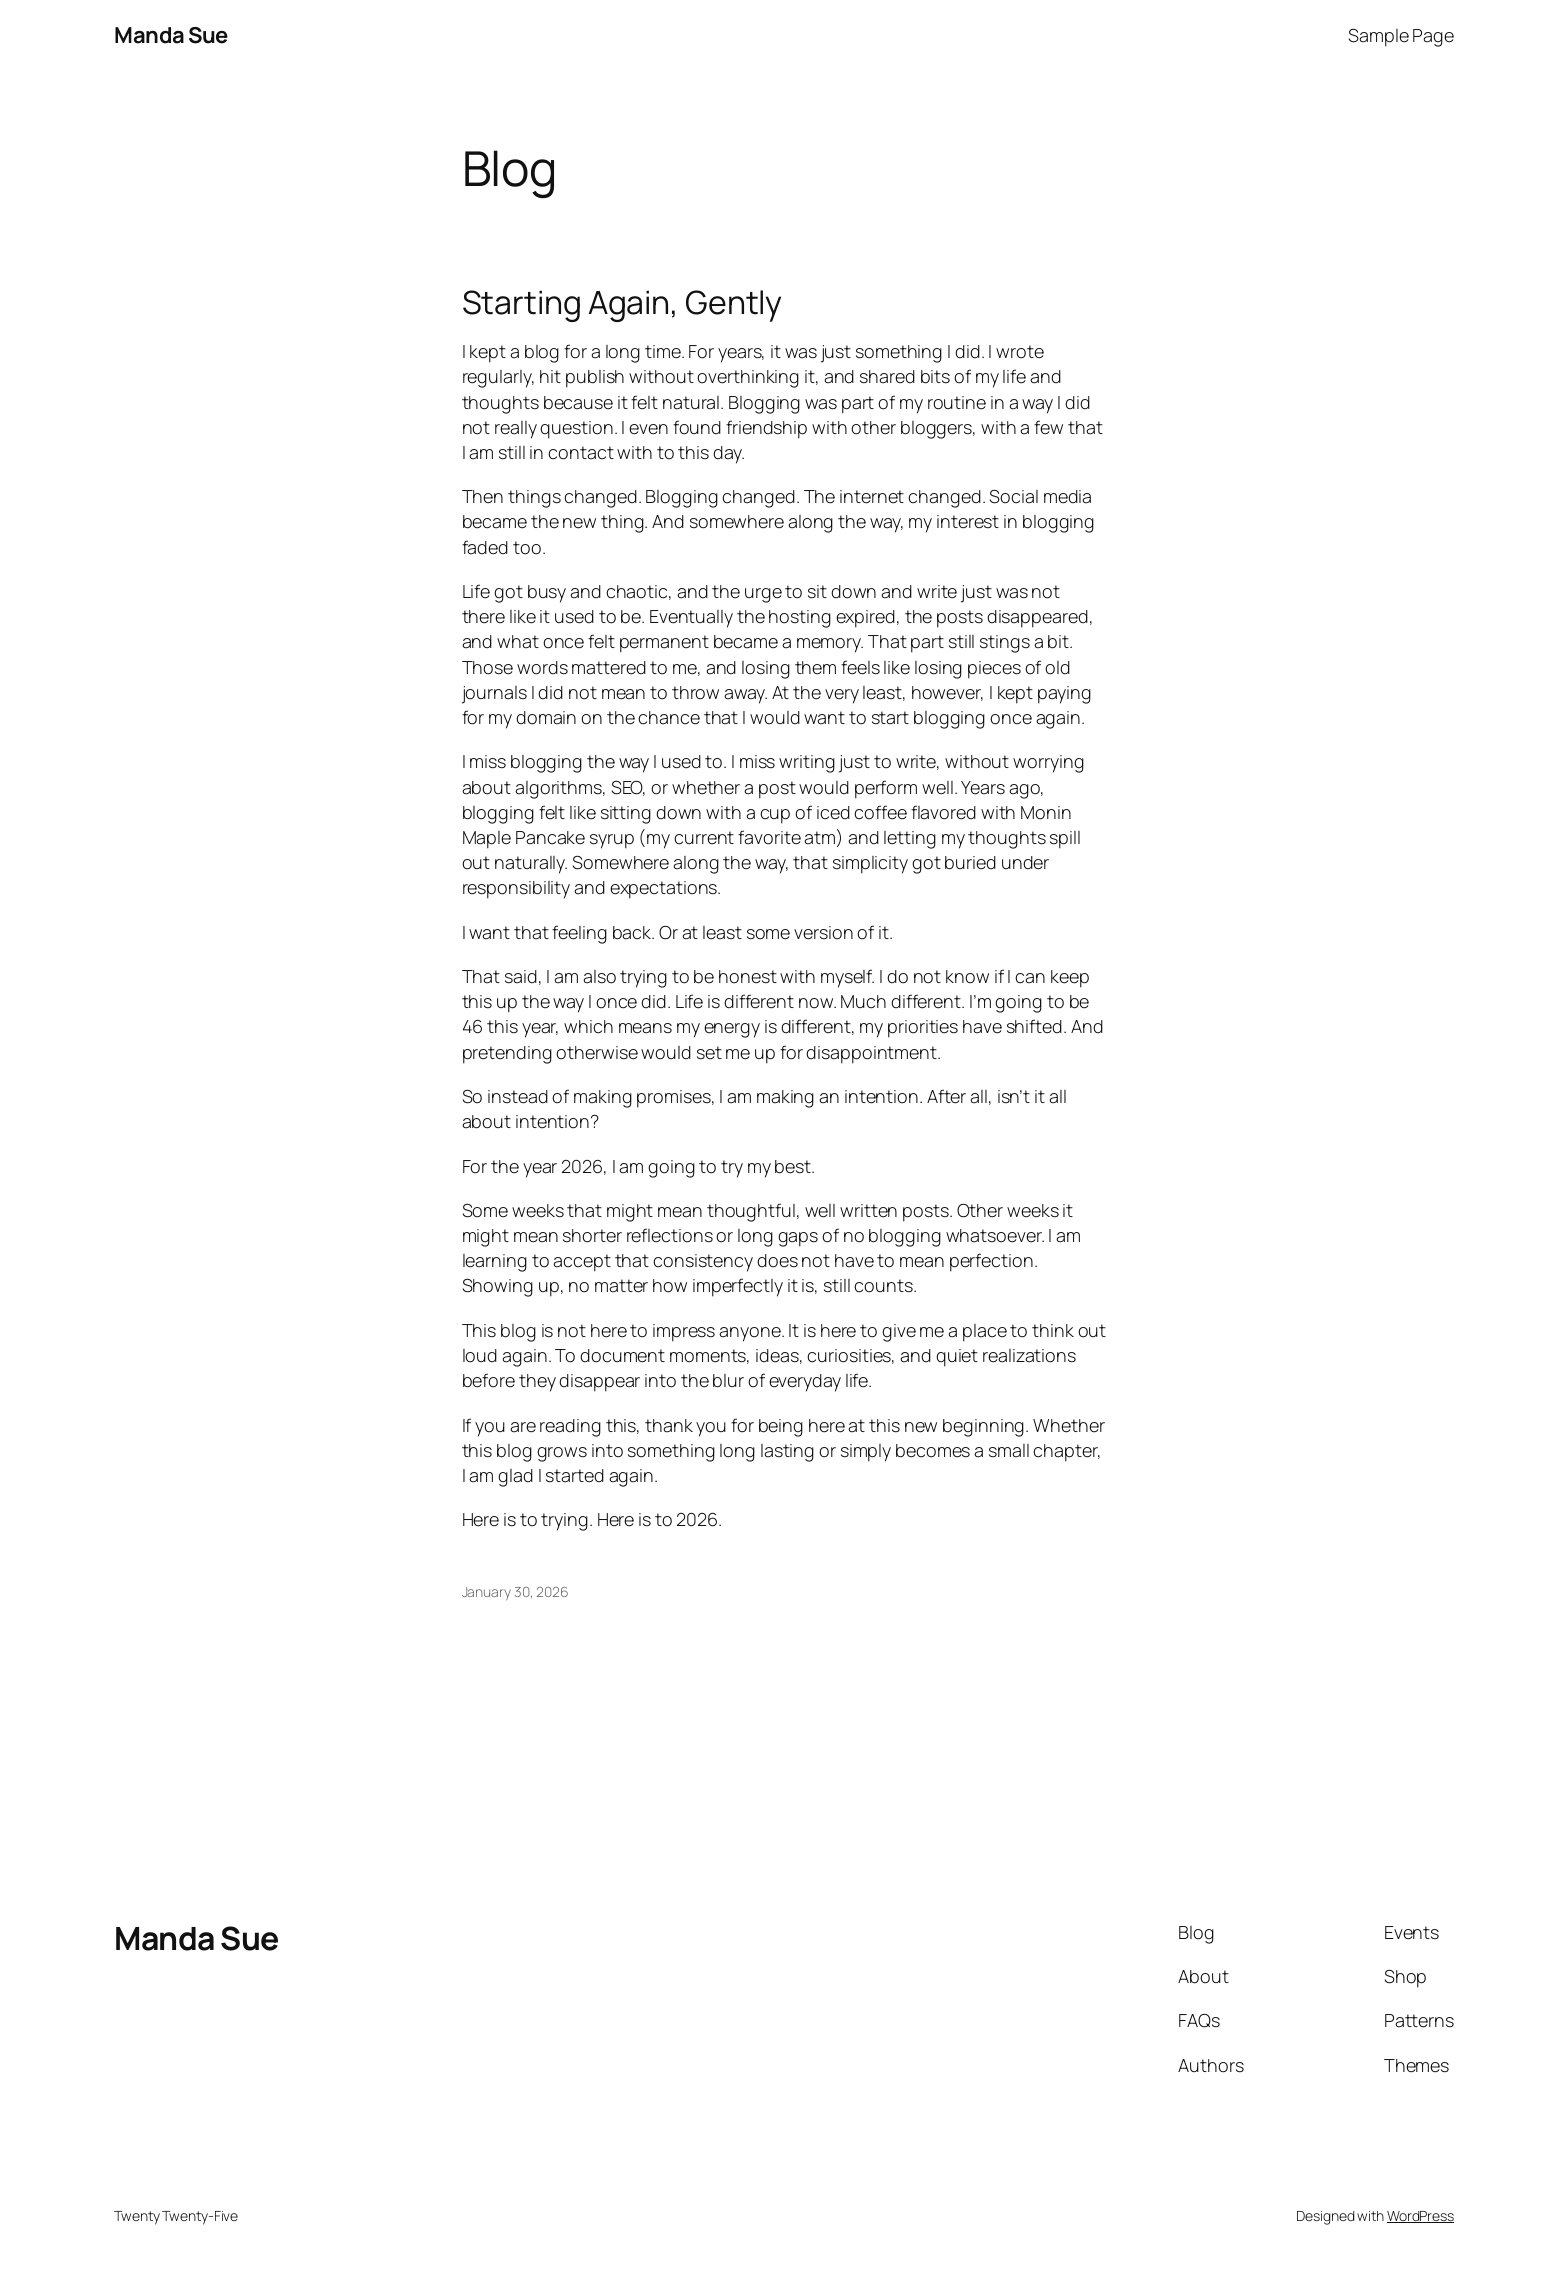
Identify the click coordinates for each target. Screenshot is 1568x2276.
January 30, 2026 (515, 1591)
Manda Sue (171, 35)
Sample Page (1401, 35)
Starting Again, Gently (622, 302)
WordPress (1420, 2215)
